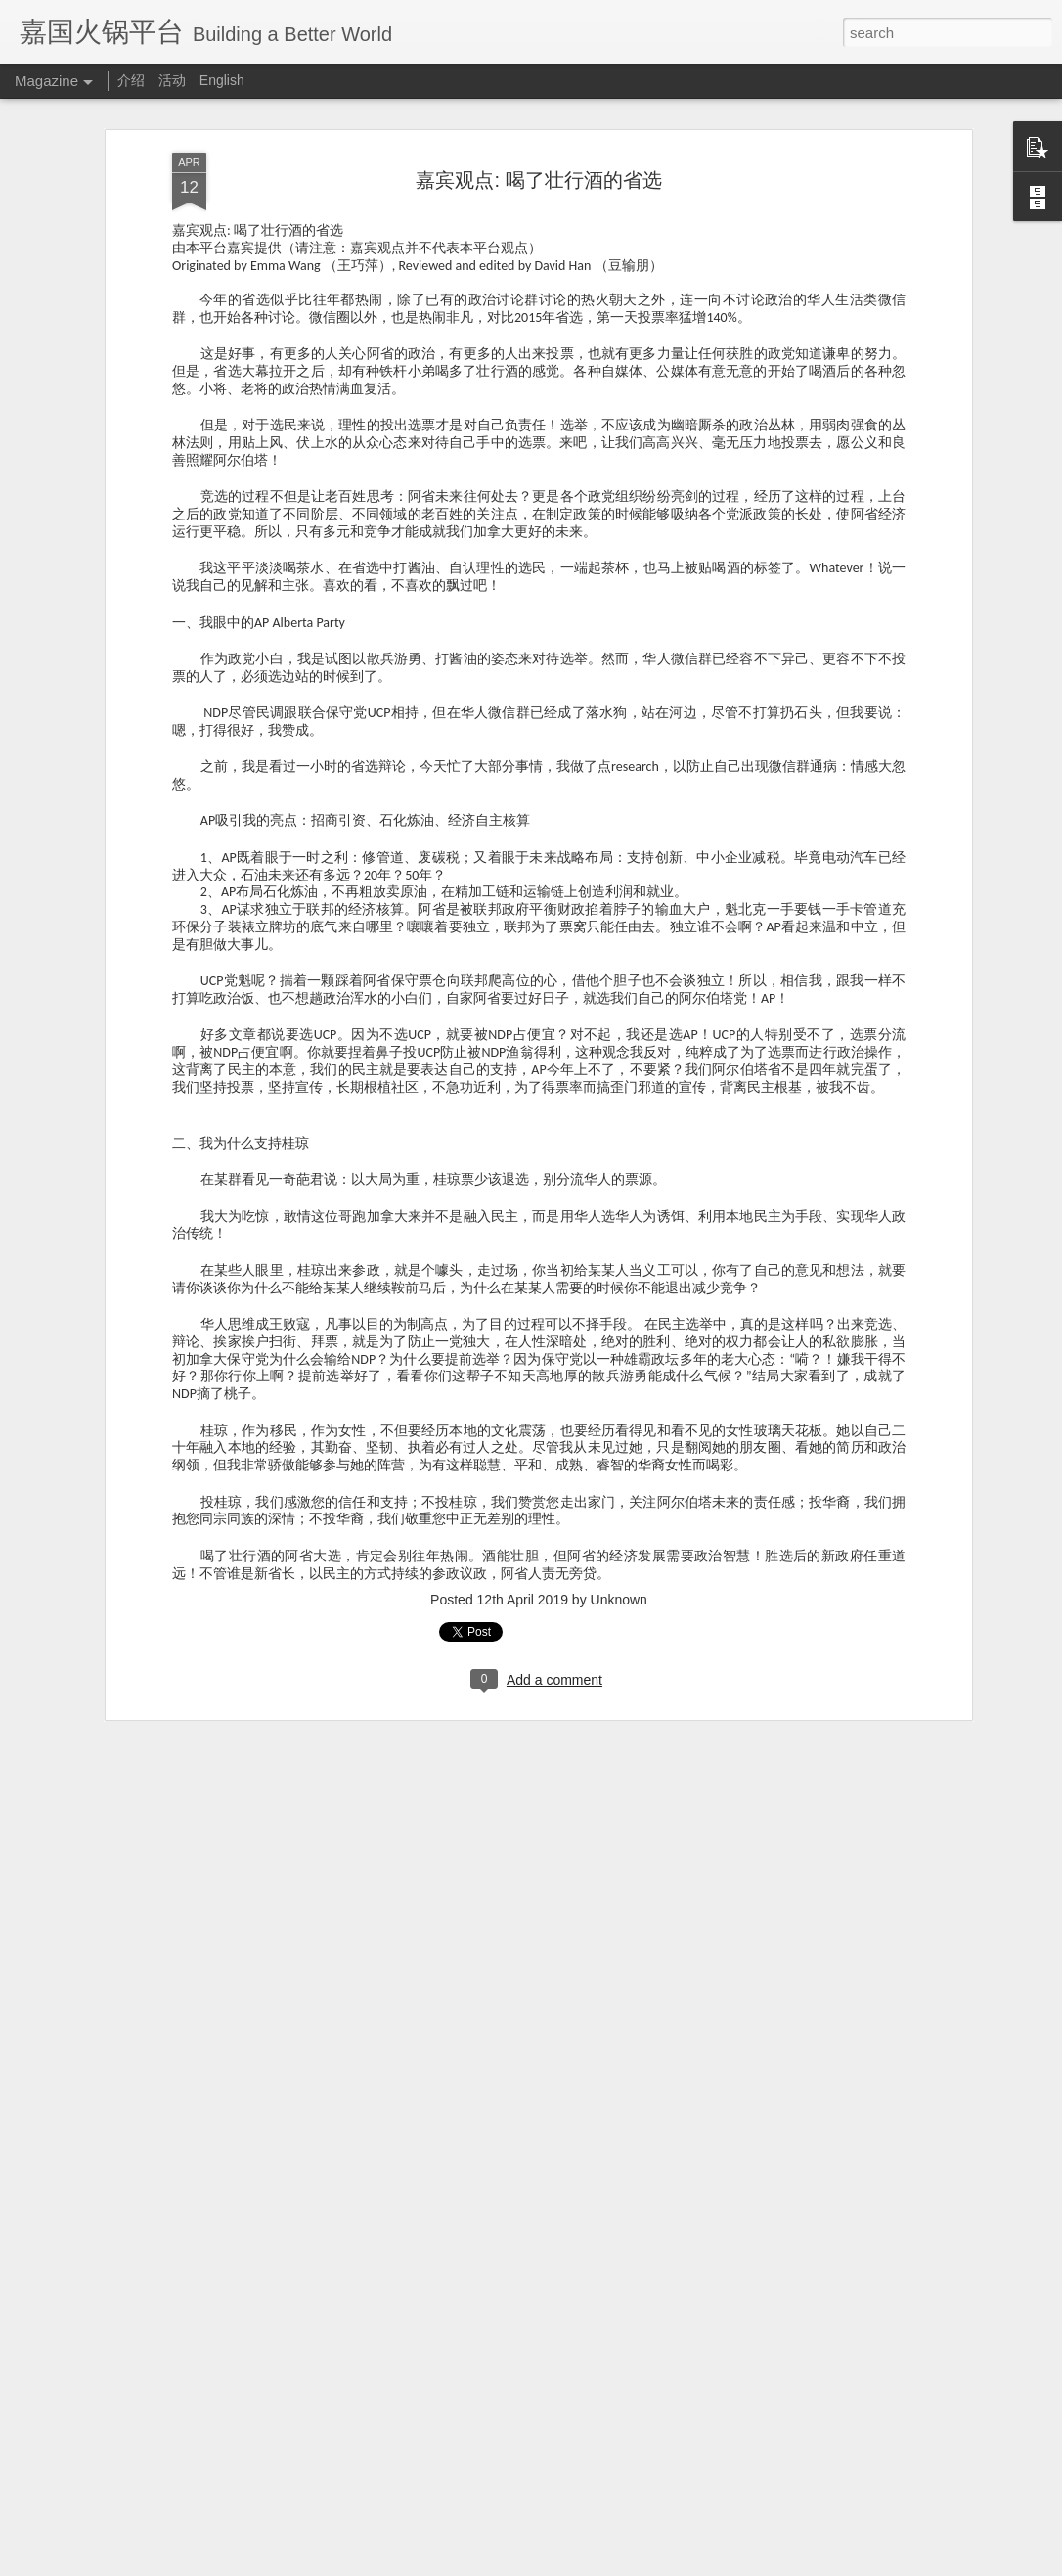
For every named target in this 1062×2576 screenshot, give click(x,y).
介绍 (131, 80)
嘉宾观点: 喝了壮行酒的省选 (538, 180)
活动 (172, 80)
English (221, 80)
